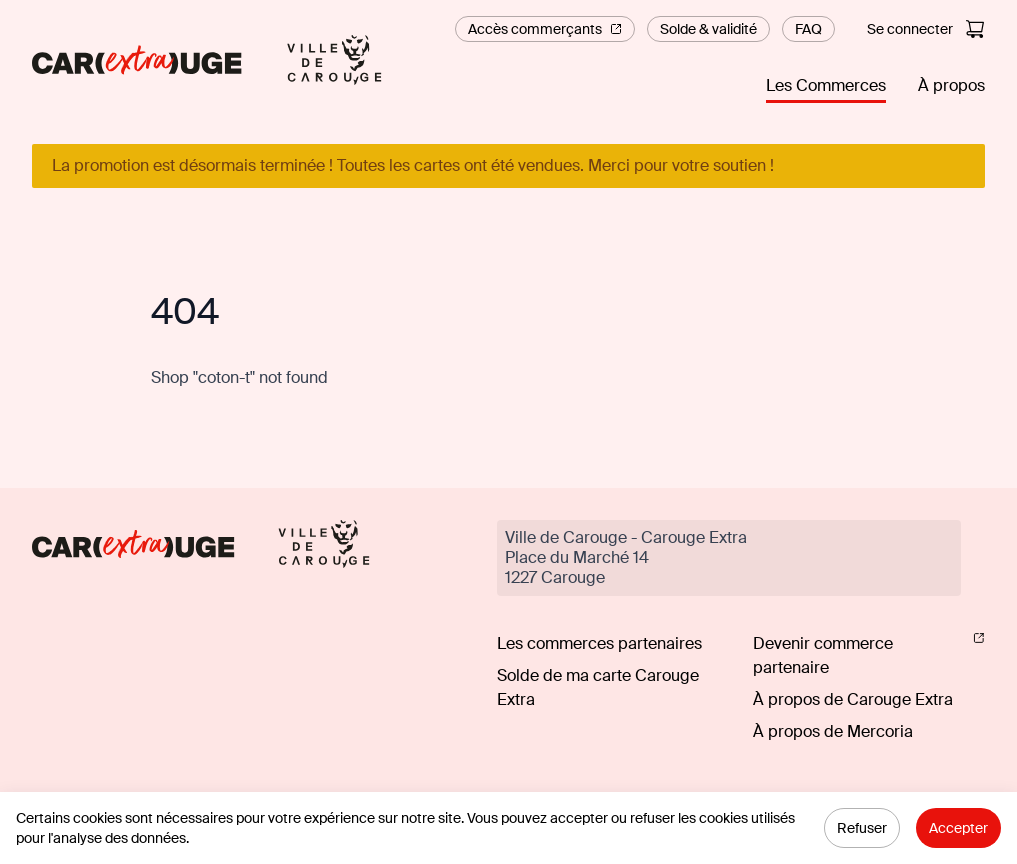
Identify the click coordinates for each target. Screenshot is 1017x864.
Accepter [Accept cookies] (958, 828)
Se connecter (910, 29)
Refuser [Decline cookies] (862, 828)
